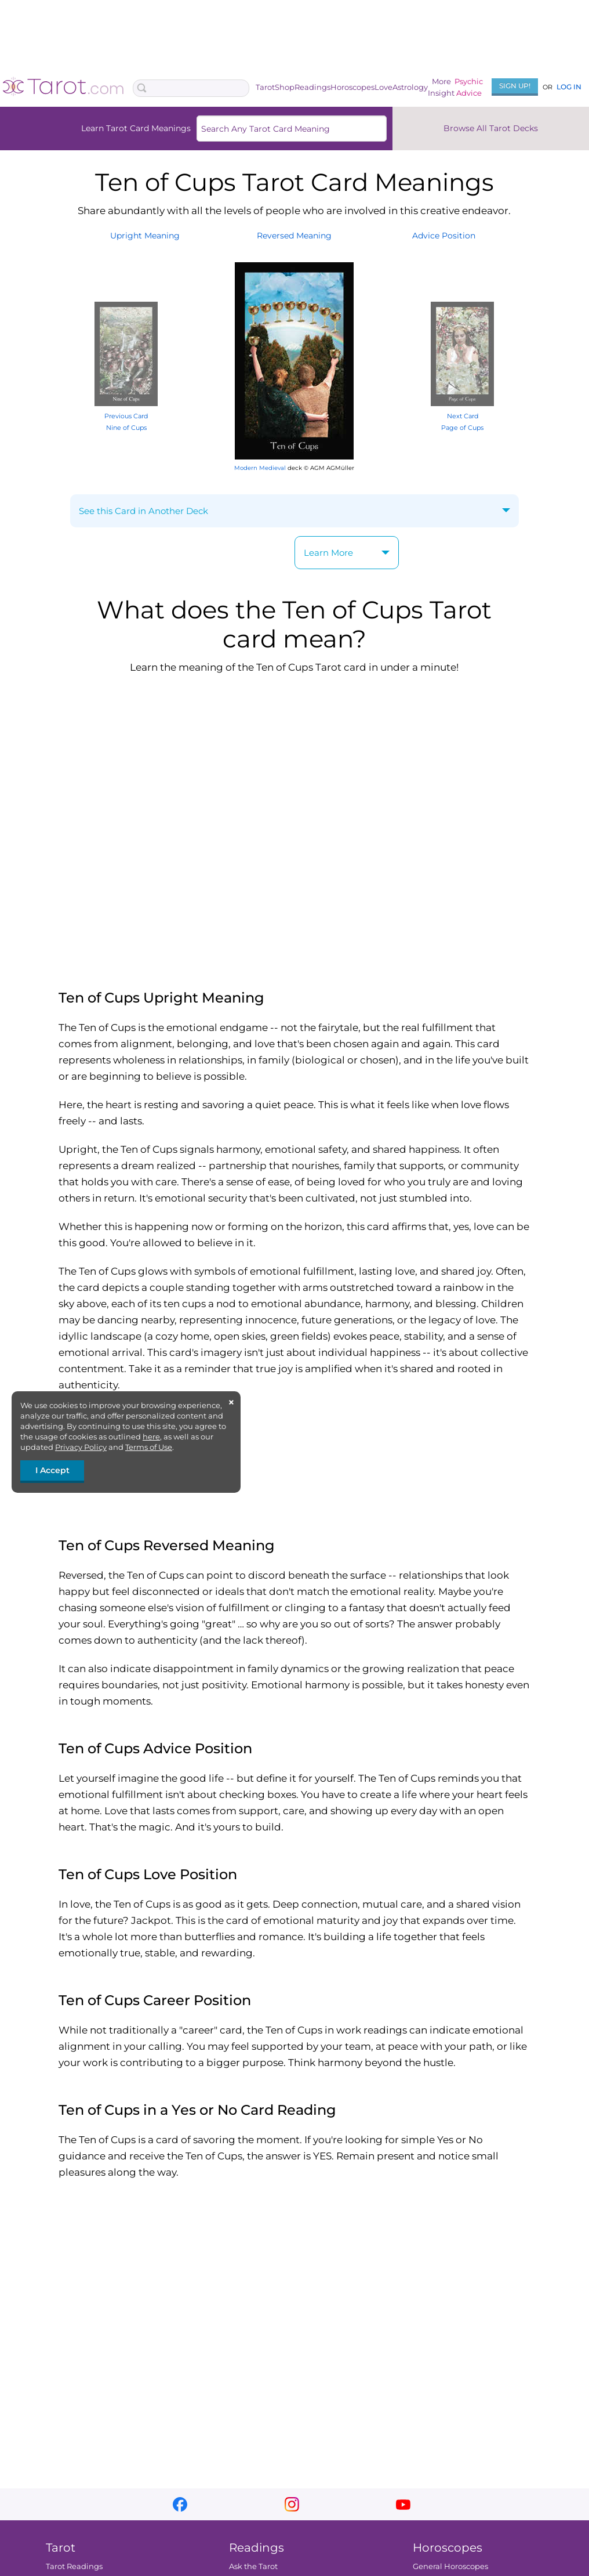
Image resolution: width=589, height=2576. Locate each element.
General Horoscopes (450, 2566)
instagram (292, 2504)
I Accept (52, 1470)
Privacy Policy (81, 1447)
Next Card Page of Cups (462, 416)
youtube (403, 2504)
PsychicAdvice (469, 87)
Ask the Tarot (253, 2566)
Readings (312, 87)
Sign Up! (514, 85)
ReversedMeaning (294, 235)
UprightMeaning (145, 235)
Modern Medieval (260, 468)
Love (383, 87)
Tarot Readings (74, 2566)
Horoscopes (352, 87)
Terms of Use (148, 1447)
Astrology (410, 87)
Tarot (265, 87)
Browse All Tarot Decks (490, 128)
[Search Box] (191, 88)
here (151, 1436)
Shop (284, 87)
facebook (180, 2504)
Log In (569, 86)
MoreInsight (441, 87)
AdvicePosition (443, 235)
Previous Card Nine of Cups (126, 416)
